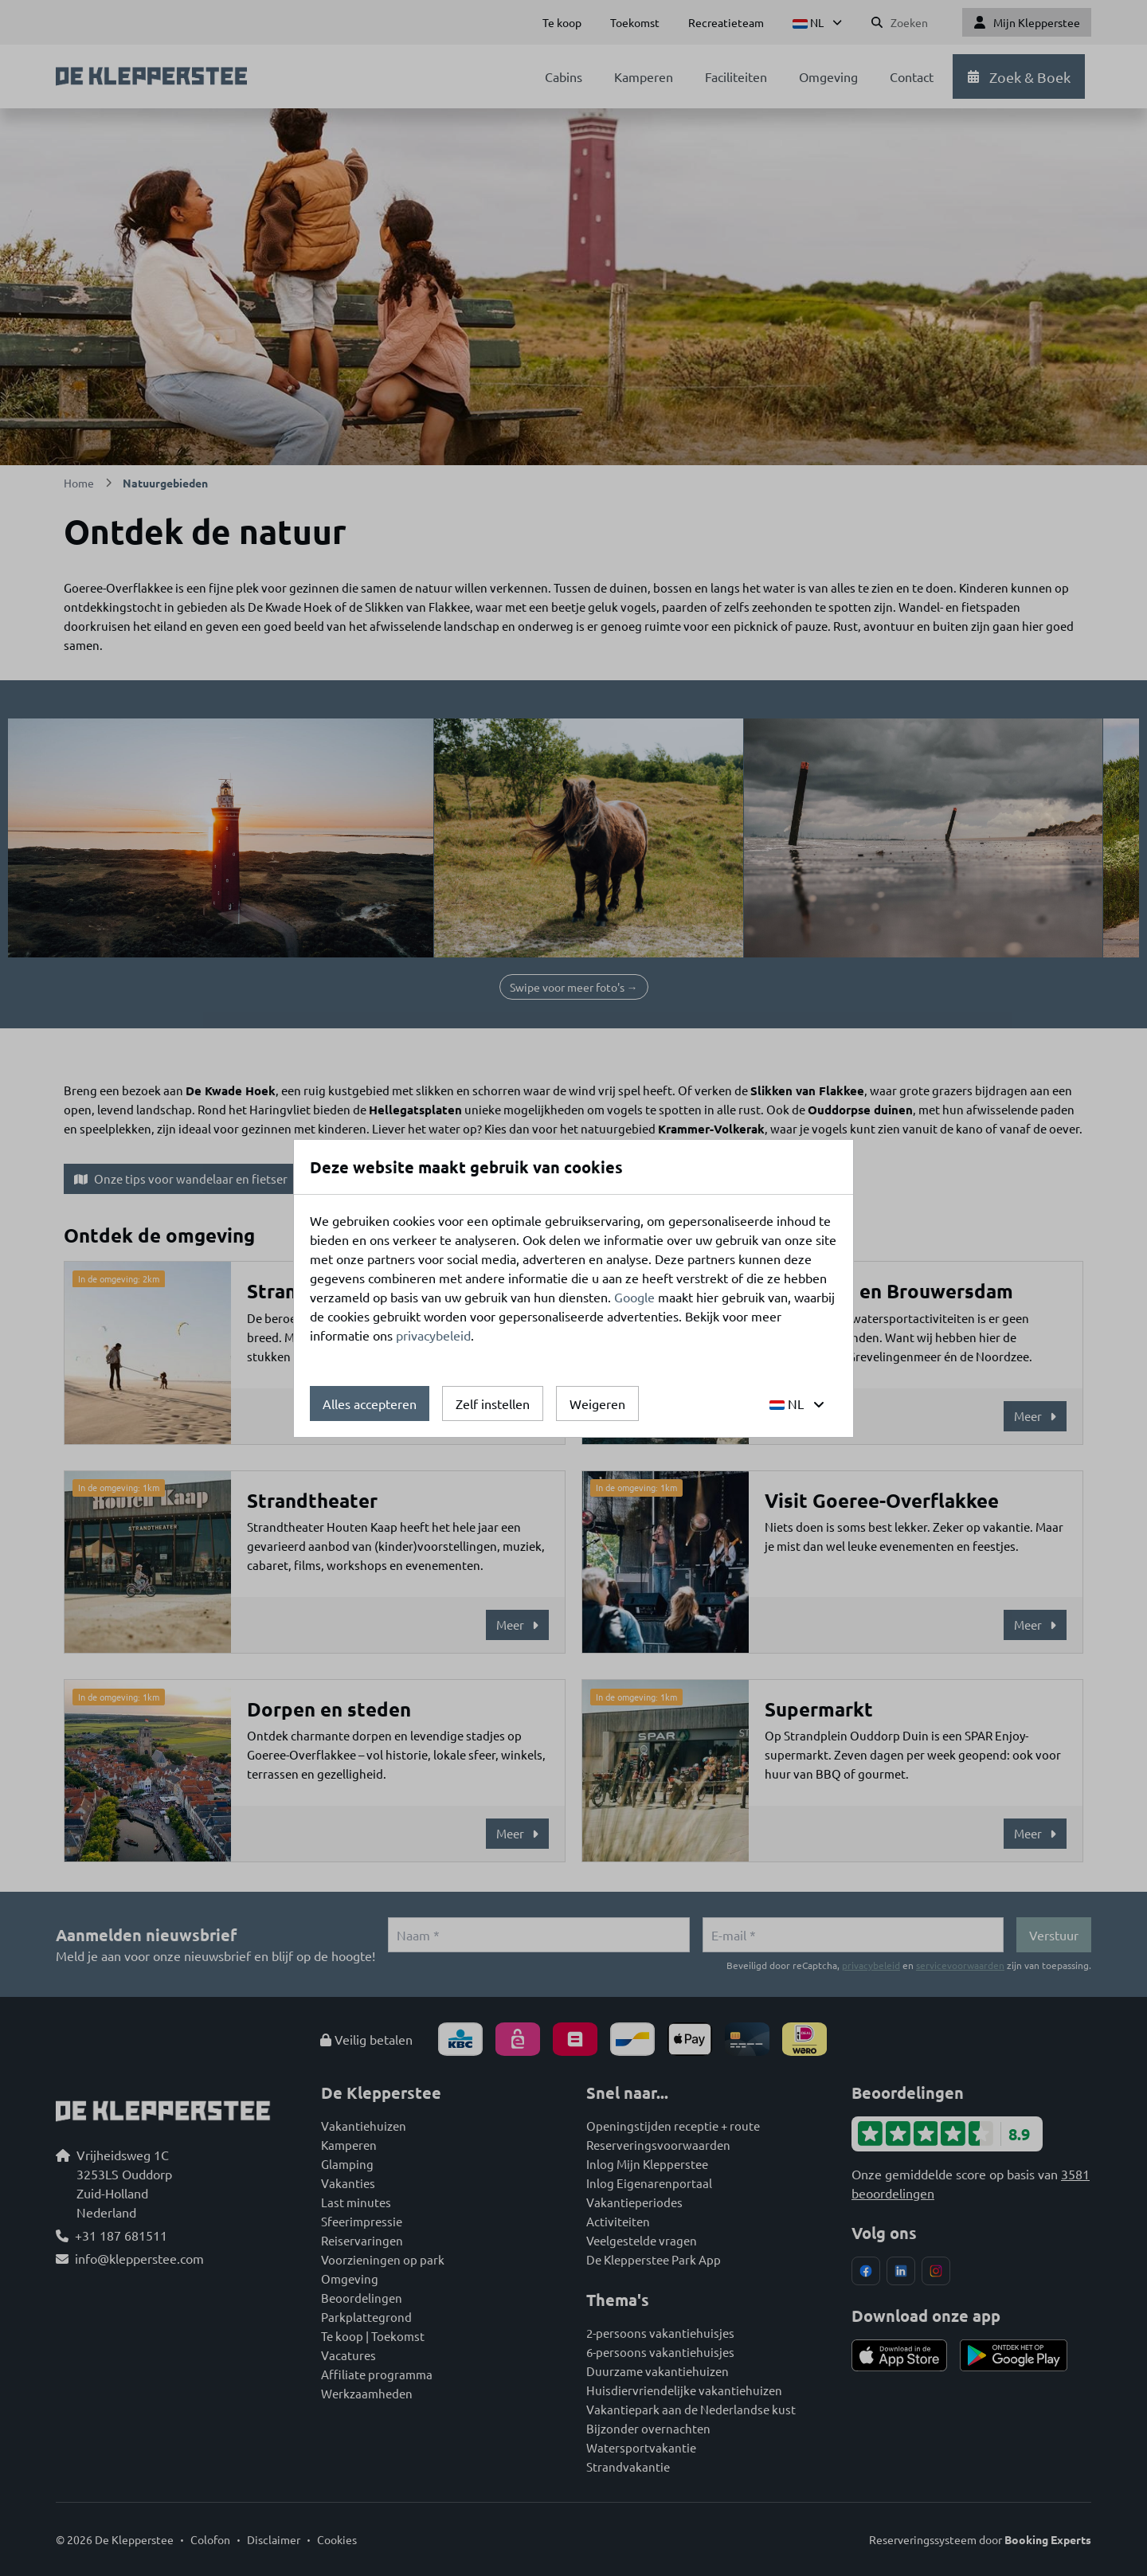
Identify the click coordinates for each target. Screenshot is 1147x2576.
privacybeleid (433, 1335)
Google (634, 1297)
